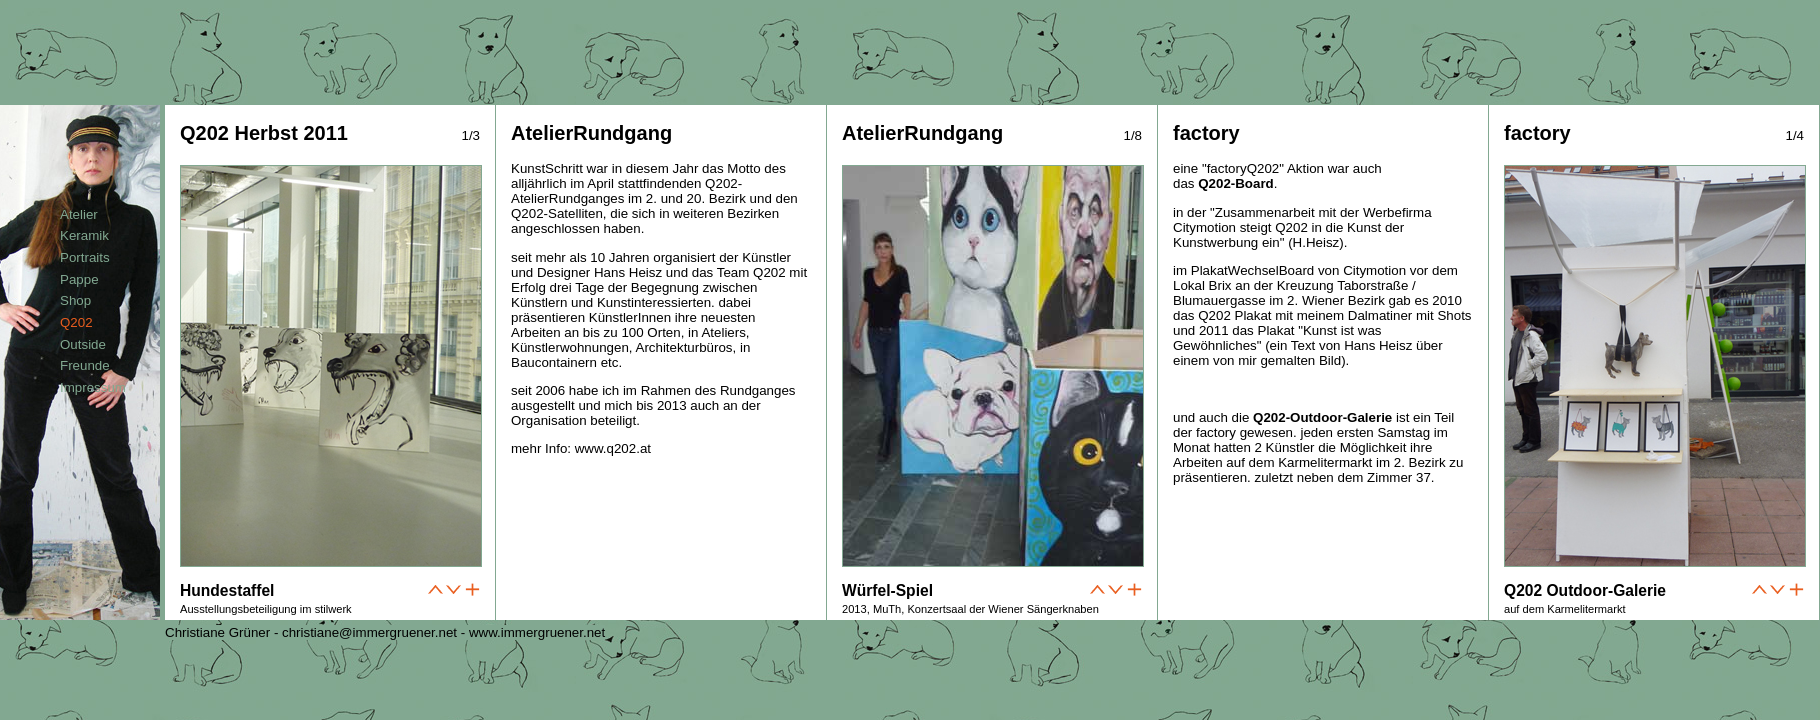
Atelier (79, 214)
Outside (83, 344)
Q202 (76, 322)
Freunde (85, 365)
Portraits (85, 257)
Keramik (84, 235)
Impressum (93, 387)
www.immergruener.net (537, 632)
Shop (75, 300)
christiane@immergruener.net (369, 632)
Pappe (79, 279)
